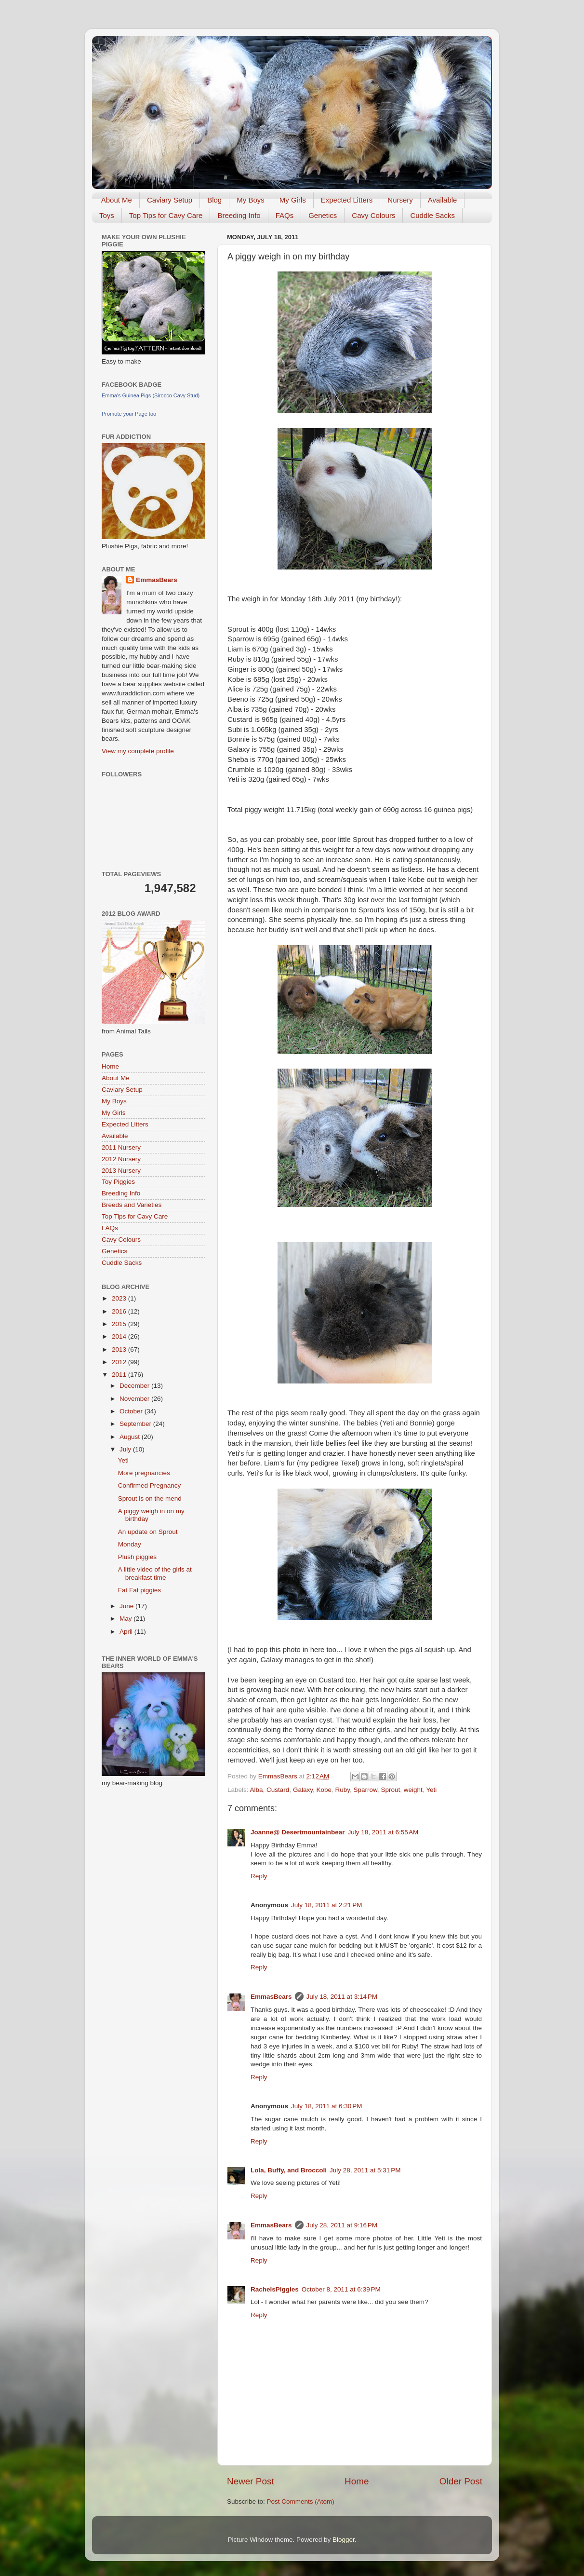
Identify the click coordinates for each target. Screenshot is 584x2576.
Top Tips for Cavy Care (166, 215)
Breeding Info (238, 215)
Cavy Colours (373, 215)
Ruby (342, 1789)
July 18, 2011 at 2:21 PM (326, 1905)
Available (442, 200)
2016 (120, 1311)
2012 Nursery (121, 1159)
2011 (120, 1374)
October (132, 1411)
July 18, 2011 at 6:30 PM (326, 2106)
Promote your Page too (129, 414)
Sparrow (366, 1789)
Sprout (390, 1789)
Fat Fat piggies (139, 1590)
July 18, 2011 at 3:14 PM (341, 1996)
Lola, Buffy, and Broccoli (289, 2170)
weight (413, 1789)
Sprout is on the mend (150, 1498)
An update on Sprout (148, 1531)
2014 (120, 1336)
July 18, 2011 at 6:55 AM (382, 1832)
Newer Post (250, 2481)
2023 (120, 1298)
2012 (120, 1362)
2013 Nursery (121, 1170)
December (135, 1385)
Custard (277, 1789)
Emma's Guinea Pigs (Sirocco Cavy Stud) (150, 395)
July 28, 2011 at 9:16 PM (341, 2225)
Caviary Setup (169, 200)
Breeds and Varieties (131, 1204)
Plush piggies (137, 1556)
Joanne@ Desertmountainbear (298, 1832)
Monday (129, 1544)
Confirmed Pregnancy (149, 1485)
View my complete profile (138, 751)
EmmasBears (271, 1996)
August (130, 1436)
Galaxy (303, 1789)
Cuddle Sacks (432, 215)
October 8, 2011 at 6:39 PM (341, 2289)
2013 (120, 1349)
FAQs (285, 215)
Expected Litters (347, 200)
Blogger (343, 2539)
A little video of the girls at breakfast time (155, 1573)
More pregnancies (144, 1473)
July (126, 1449)
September (136, 1423)
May (126, 1618)
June (127, 1606)
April (126, 1631)
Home (357, 2481)
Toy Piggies (118, 1181)
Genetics (322, 215)
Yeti (431, 1789)
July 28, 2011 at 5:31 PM (365, 2170)
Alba (256, 1789)
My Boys (251, 200)
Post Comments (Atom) (300, 2501)
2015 (120, 1324)
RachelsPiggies (275, 2289)
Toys (106, 215)
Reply (259, 1876)
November (135, 1398)
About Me (116, 200)
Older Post (460, 2481)
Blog (214, 200)
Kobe (324, 1789)
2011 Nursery (121, 1147)
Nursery (400, 200)
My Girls (292, 200)
